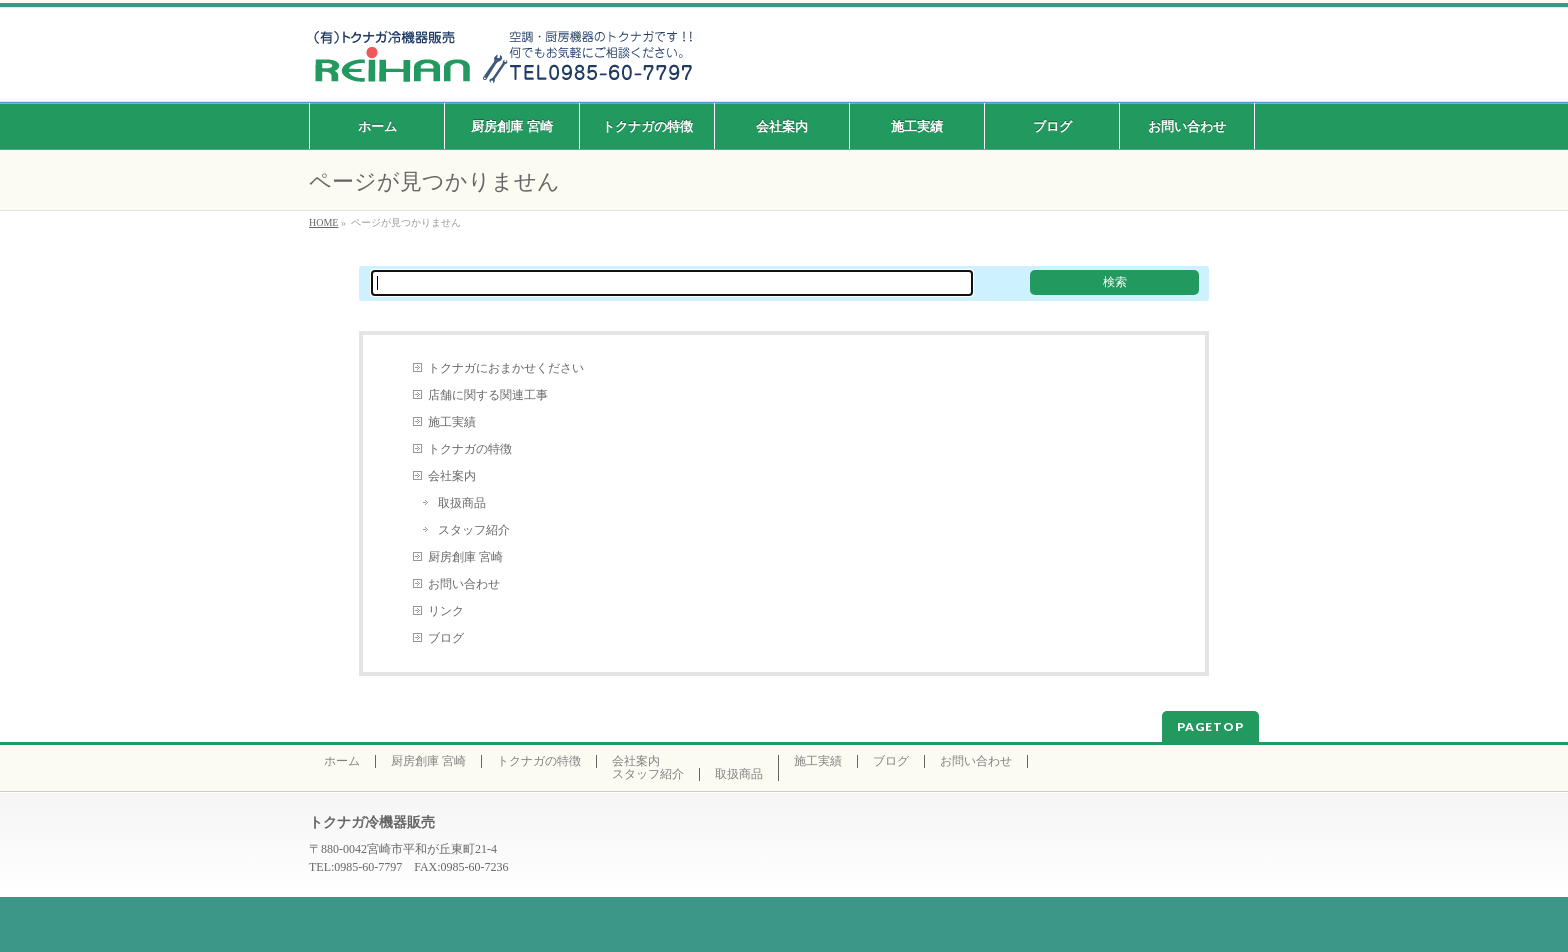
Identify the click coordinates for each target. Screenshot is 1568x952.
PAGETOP (1210, 726)
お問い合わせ (464, 584)
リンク (446, 611)
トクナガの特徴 (470, 449)
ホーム (342, 761)
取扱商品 (462, 503)
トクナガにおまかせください (506, 368)
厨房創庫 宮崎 (465, 557)
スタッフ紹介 (474, 530)
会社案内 (452, 476)
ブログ (446, 638)
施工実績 (452, 422)
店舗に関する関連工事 (488, 395)
